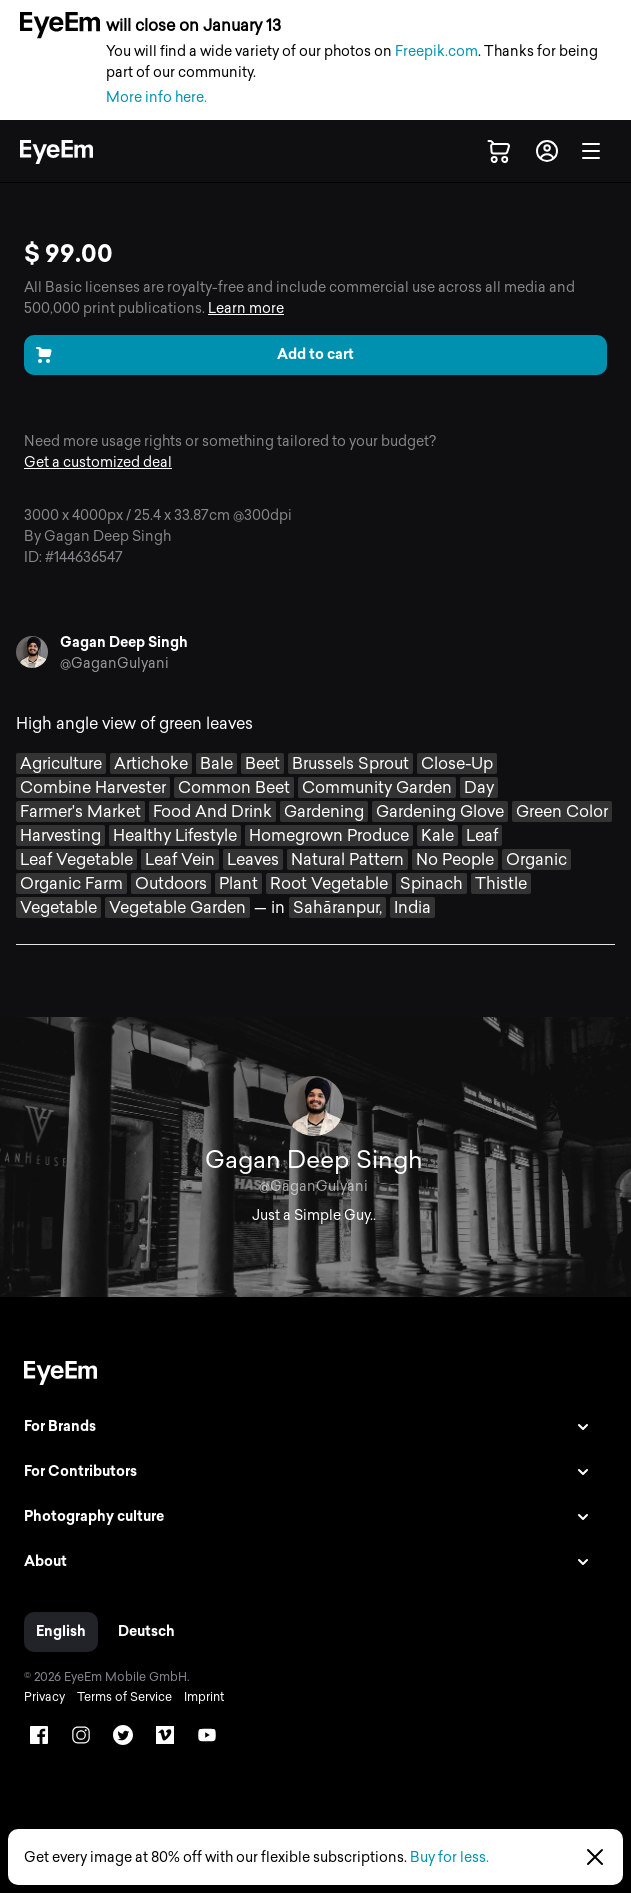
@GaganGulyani (114, 663)
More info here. (156, 97)
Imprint (204, 1697)
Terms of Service (124, 1697)
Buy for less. (449, 1857)
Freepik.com (436, 51)
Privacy (44, 1697)
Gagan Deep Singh (124, 642)
